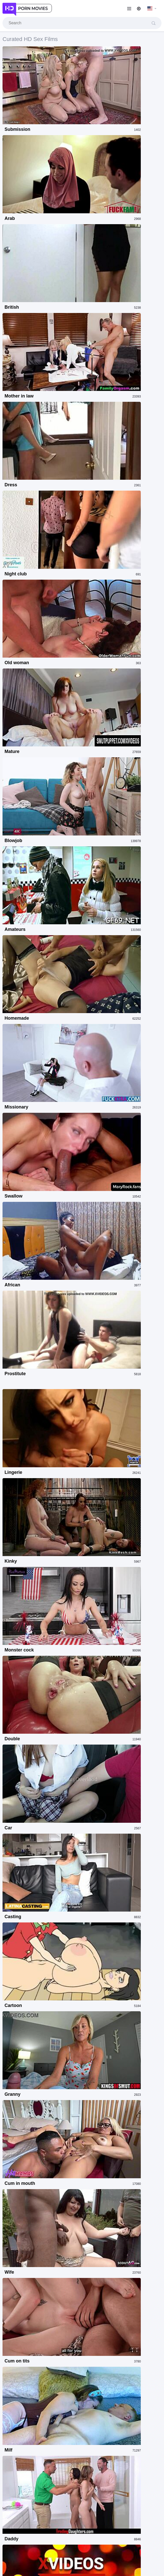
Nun (72, 1884)
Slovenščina (34, 2539)
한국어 (114, 2533)
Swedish (74, 1876)
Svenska (91, 2528)
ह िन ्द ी (95, 2539)
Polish (31, 1876)
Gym (56, 1884)
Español (122, 2528)
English (138, 2528)
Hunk (111, 1876)
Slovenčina (85, 2533)
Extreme (10, 1876)
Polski (60, 2528)
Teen (94, 1876)
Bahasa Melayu (119, 2539)
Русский (107, 2528)
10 (145, 1789)
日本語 (139, 2539)
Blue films (92, 1884)
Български (13, 2539)
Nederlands (65, 2533)
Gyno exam (136, 1867)
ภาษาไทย (129, 2533)
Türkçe (47, 2533)
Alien (150, 1876)
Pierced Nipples (44, 1893)
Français (53, 2539)
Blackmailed (34, 1884)
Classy (9, 1884)
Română (74, 2528)
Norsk (101, 2533)
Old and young (79, 1893)
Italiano (33, 2533)
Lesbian (131, 1876)
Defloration (13, 1867)
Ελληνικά (74, 2543)
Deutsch (146, 2533)
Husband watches (103, 1867)
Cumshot (39, 1867)
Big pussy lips (66, 1867)
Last (91, 1801)
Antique (134, 1884)
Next (72, 1801)
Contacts (107, 2556)
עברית (47, 2528)
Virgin (114, 1884)
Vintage (106, 1893)
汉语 (81, 2539)
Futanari (52, 1876)
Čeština (90, 2543)
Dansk (59, 2543)
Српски (68, 2539)
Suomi (153, 2539)
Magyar (104, 2543)
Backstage (12, 1893)
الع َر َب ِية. (13, 2528)
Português (32, 2528)
